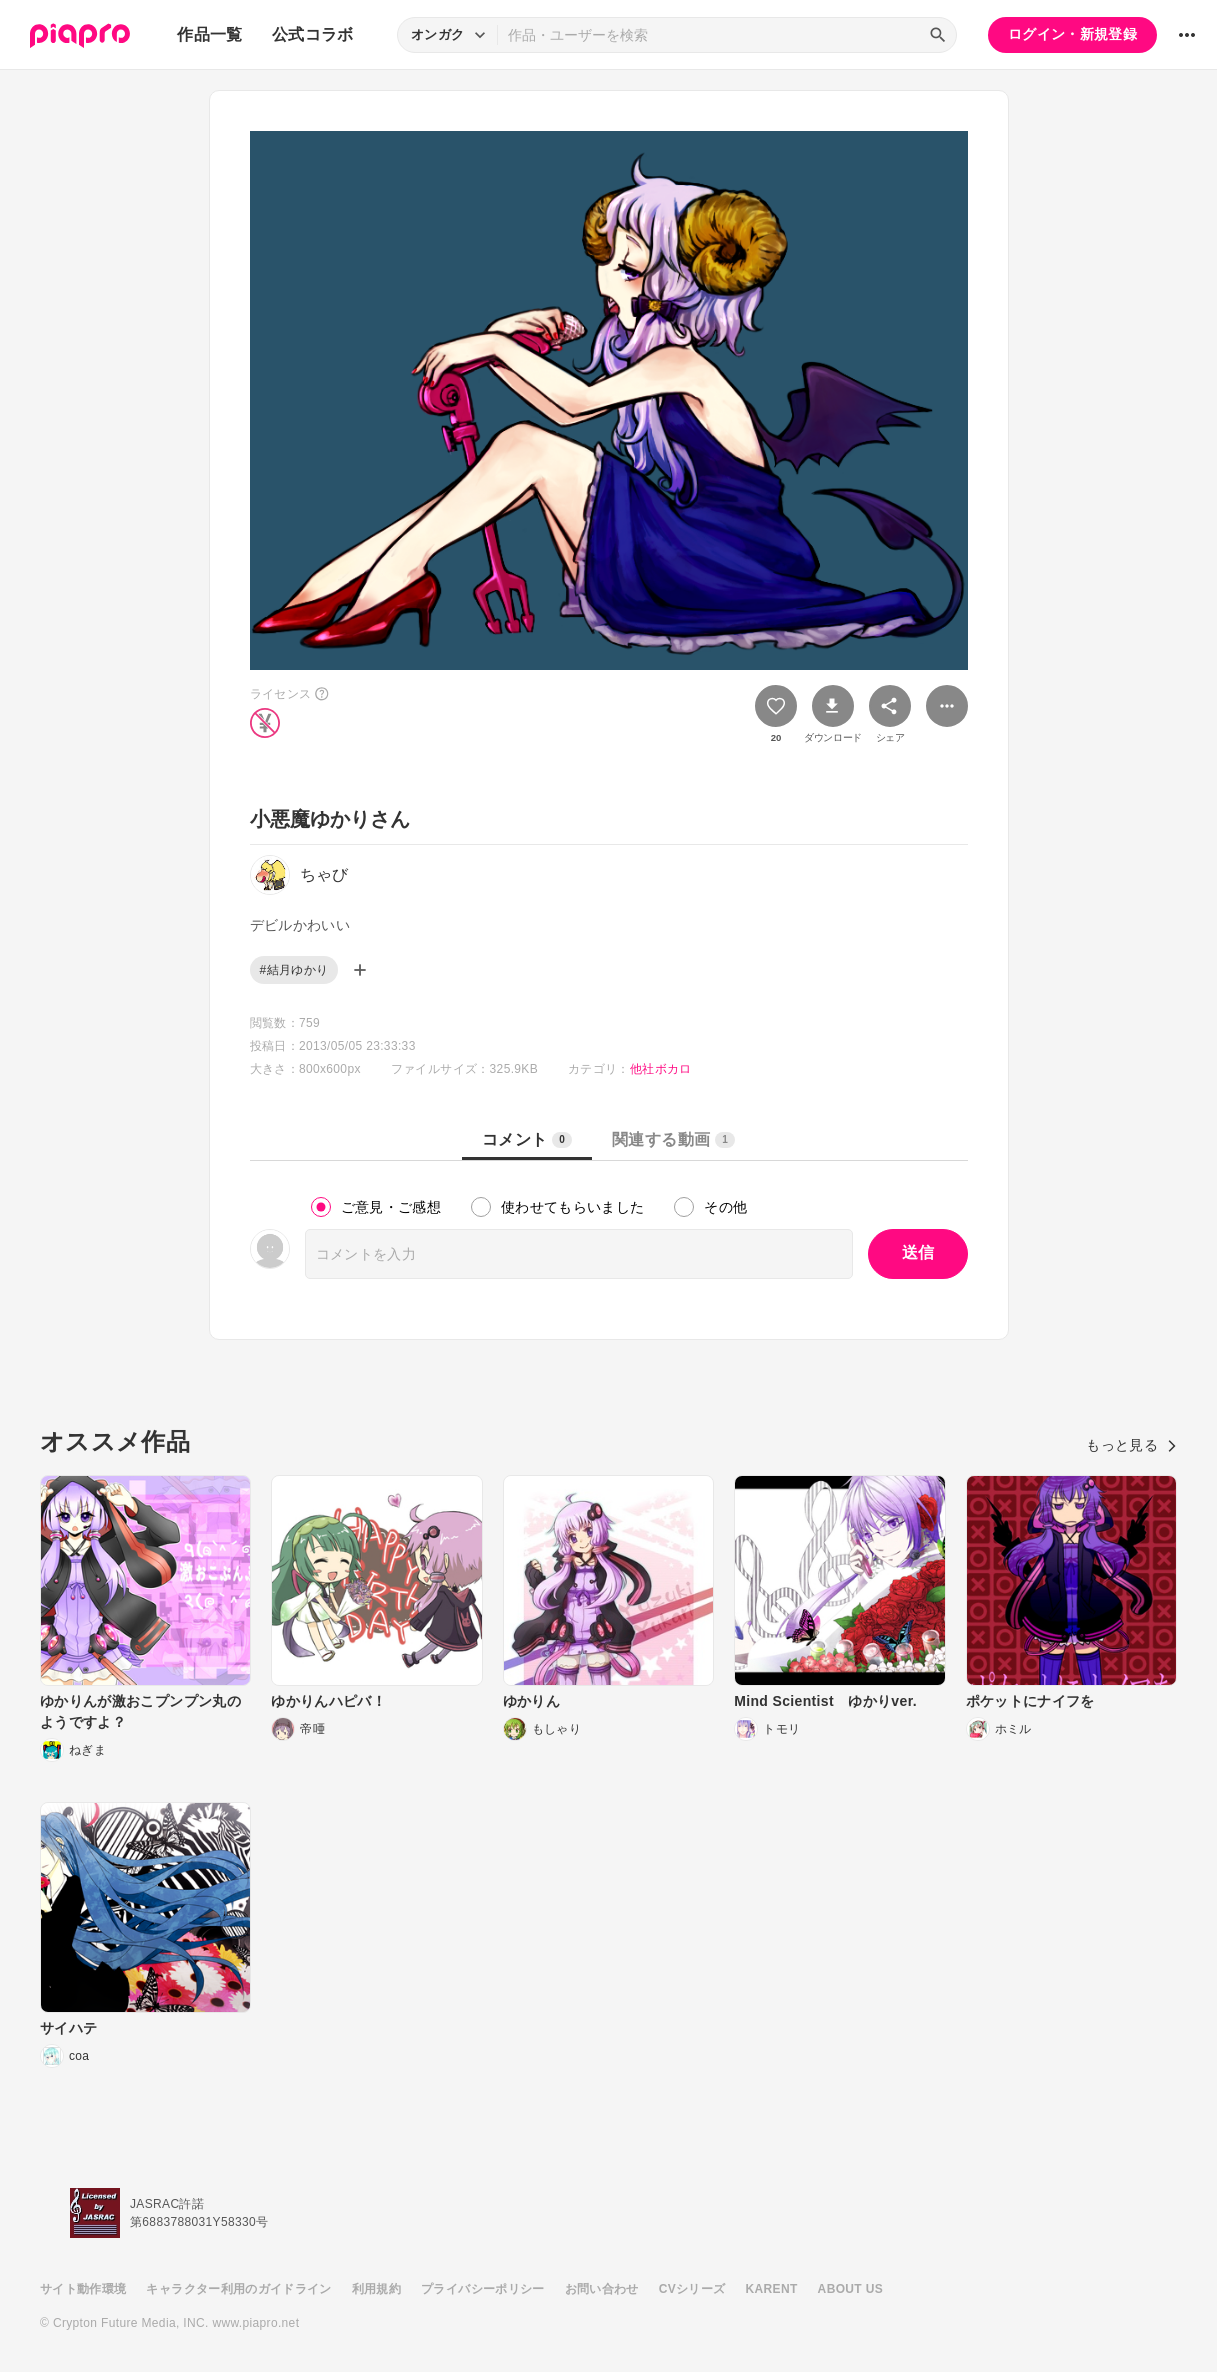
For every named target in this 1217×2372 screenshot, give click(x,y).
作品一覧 (209, 34)
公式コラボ (313, 34)
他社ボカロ (661, 1069)
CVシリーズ (692, 2289)
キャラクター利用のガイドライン (238, 2289)
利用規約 (376, 2289)
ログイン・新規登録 (1072, 34)
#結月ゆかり (294, 970)
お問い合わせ (602, 2289)
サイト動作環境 (83, 2289)
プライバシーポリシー (483, 2289)
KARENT (772, 2289)
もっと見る (1131, 1445)
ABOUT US (850, 2289)
